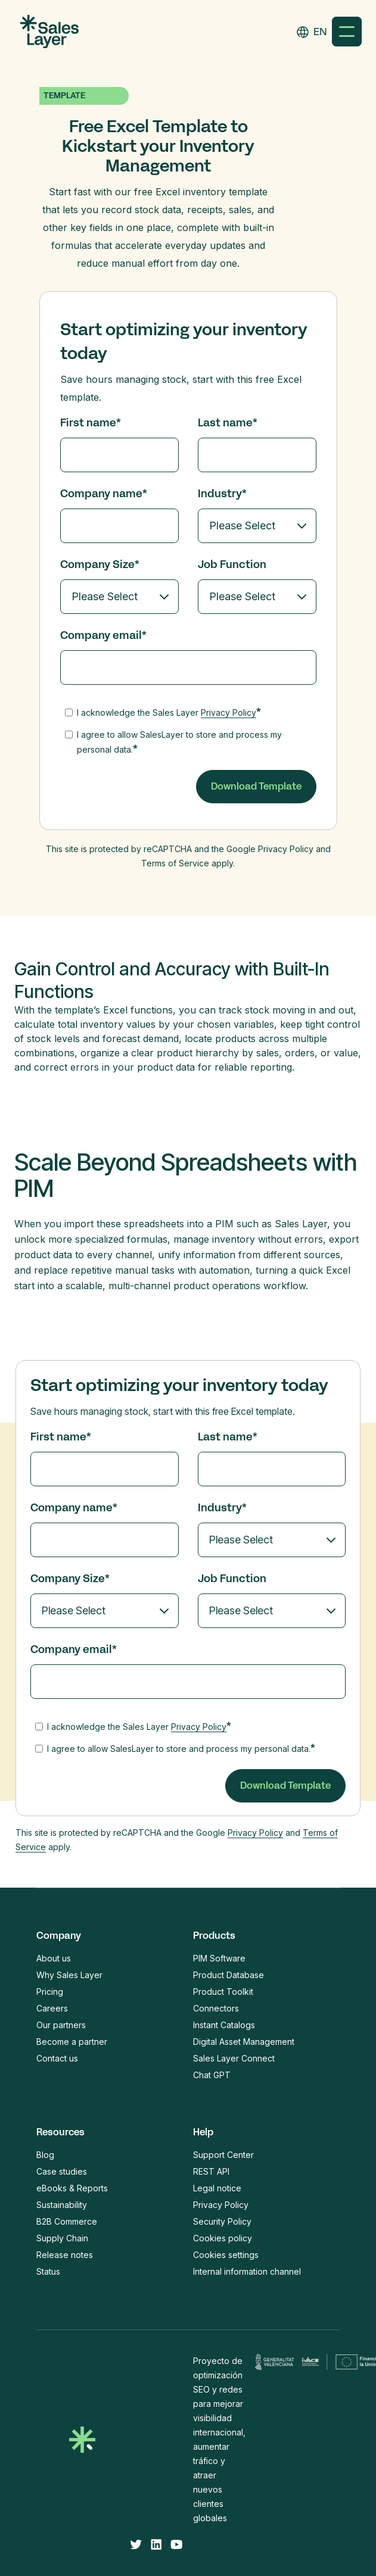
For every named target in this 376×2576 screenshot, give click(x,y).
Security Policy (222, 2221)
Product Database (228, 1975)
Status (48, 2271)
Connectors (216, 2008)
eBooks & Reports (72, 2188)
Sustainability (61, 2205)
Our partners (61, 2025)
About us (53, 1958)
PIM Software (219, 1958)
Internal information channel (247, 2271)
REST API (211, 2171)
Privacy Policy (228, 712)
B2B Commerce (66, 2221)
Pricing (49, 1991)
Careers (52, 2008)
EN (320, 31)
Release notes (64, 2255)
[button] (347, 31)
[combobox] (320, 32)
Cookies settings (226, 2255)
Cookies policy (222, 2238)
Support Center (223, 2155)
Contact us (57, 2058)
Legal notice (217, 2188)
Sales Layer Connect (234, 2058)
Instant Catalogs (224, 2025)
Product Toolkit (223, 1991)
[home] (46, 31)
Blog (45, 2155)
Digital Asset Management (243, 2042)
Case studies (61, 2171)
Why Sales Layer (69, 1975)
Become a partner (71, 2042)
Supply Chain (62, 2238)
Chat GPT (212, 2075)
